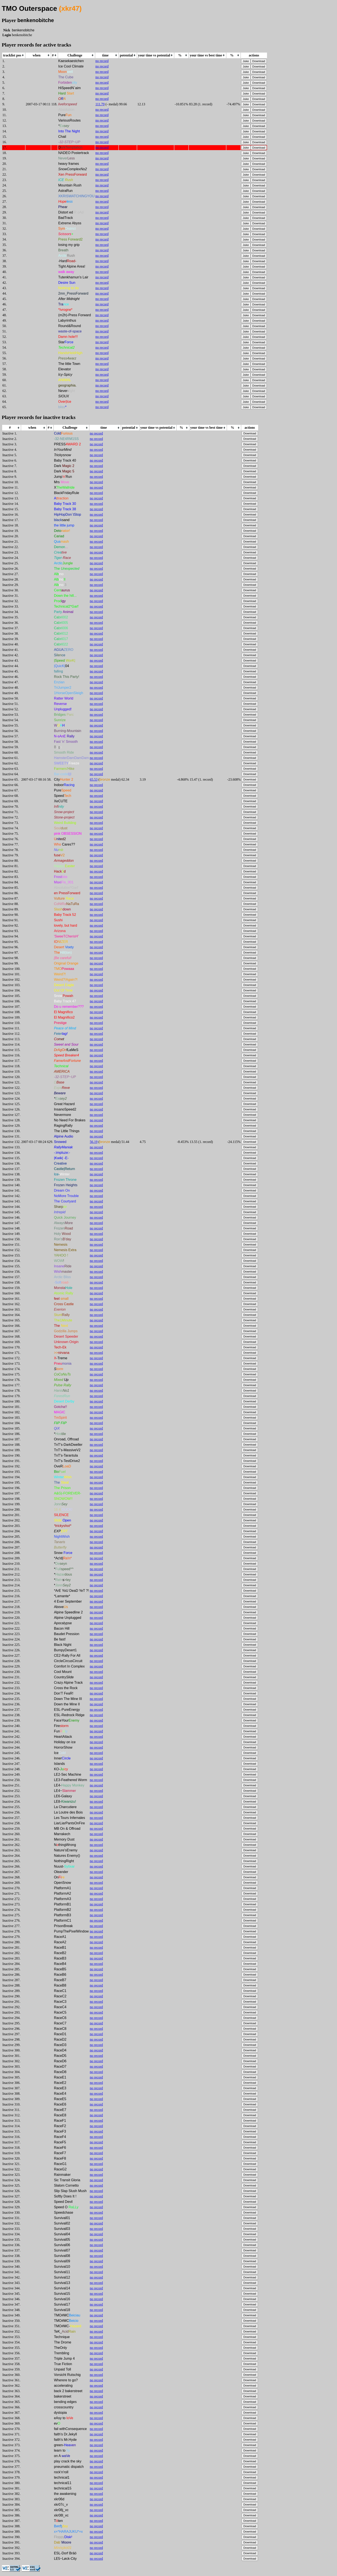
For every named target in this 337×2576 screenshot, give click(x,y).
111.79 (100, 104)
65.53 (93, 779)
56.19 (93, 1142)
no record (102, 61)
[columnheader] (13, 55)
